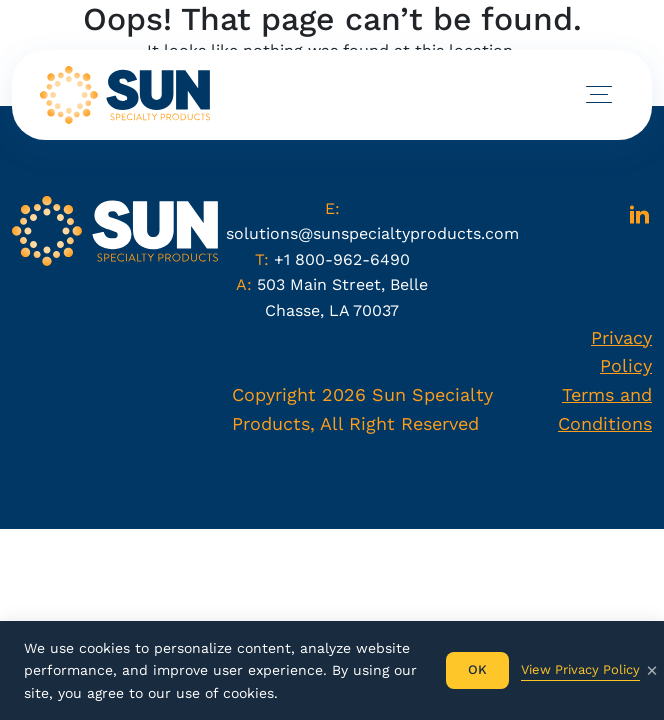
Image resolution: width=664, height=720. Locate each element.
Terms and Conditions (605, 409)
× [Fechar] (652, 670)
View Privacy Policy (580, 669)
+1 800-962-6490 (342, 259)
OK (477, 669)
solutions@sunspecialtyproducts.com (372, 233)
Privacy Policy (621, 352)
